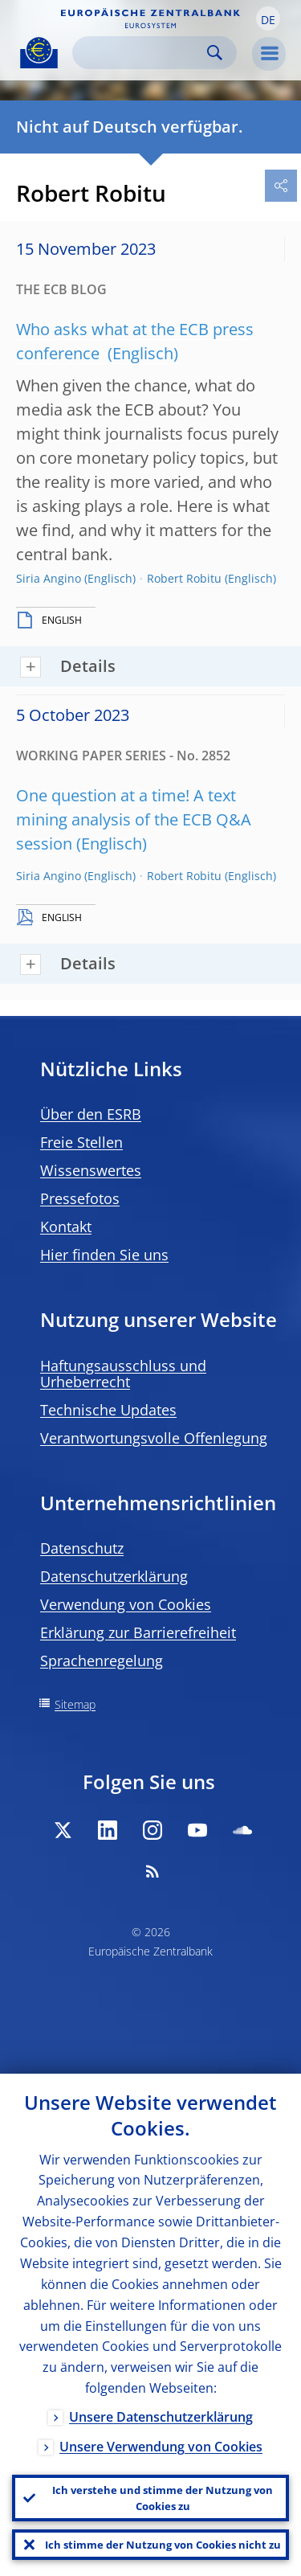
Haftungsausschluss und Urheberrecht (123, 1373)
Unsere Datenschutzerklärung (161, 2417)
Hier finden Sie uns (104, 1254)
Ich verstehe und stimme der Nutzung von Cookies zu (162, 2498)
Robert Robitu (184, 578)
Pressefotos (80, 1198)
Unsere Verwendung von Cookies (160, 2446)
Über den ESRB (90, 1114)
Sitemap (75, 1704)
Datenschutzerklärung (114, 1576)
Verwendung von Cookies (125, 1604)
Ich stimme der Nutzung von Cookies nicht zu (163, 2544)
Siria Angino (48, 578)
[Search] (141, 53)
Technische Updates (108, 1409)
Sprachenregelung (101, 1660)
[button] (268, 18)
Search (214, 53)
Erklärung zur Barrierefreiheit (138, 1632)
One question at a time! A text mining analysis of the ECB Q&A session (133, 819)
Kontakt (66, 1226)
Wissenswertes (90, 1170)
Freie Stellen (81, 1142)
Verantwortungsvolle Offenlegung (153, 1438)
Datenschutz (82, 1548)
